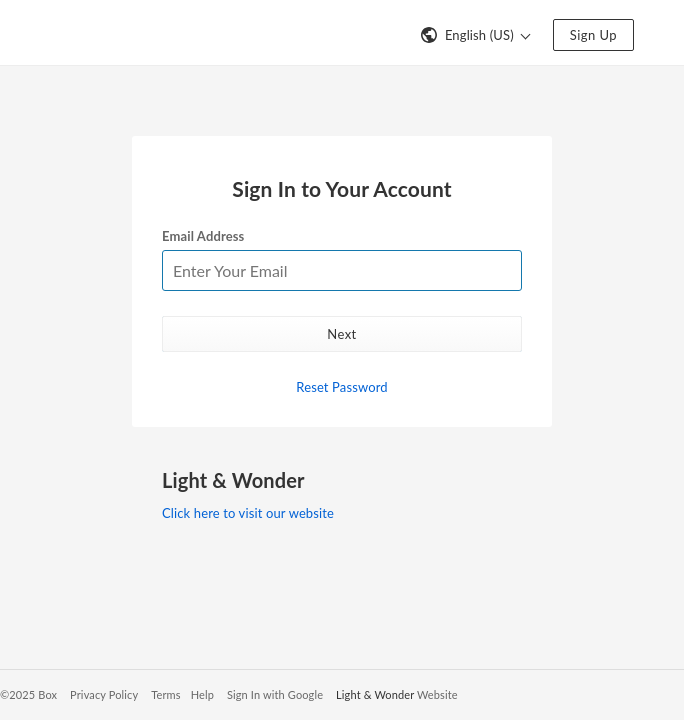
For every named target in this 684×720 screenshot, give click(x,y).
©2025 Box (28, 694)
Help (202, 694)
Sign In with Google (275, 694)
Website (437, 694)
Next (341, 334)
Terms (165, 694)
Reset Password (341, 387)
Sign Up (593, 35)
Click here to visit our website (248, 513)
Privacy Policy (104, 694)
